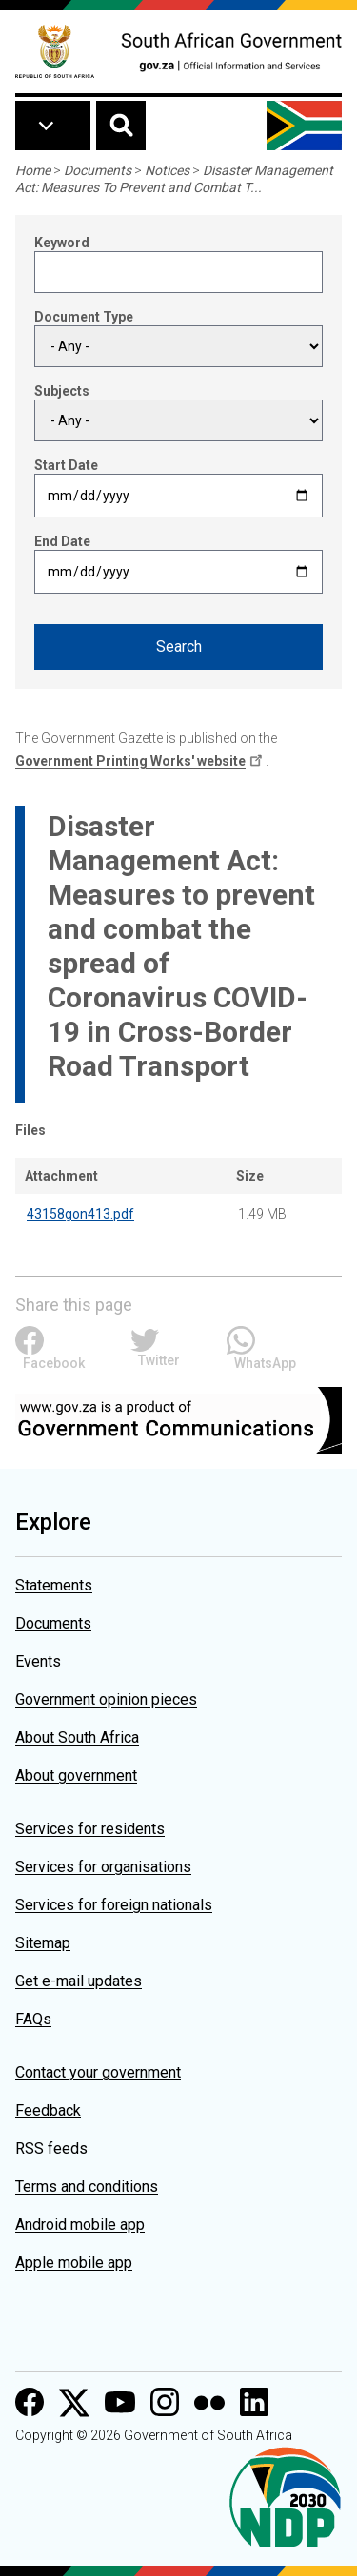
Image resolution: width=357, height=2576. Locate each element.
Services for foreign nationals (113, 1905)
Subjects (61, 391)
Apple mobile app (73, 2263)
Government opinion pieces (106, 1699)
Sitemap (42, 1943)
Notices (167, 170)
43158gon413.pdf (80, 1213)
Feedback (48, 2110)
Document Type (83, 316)
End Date (62, 541)
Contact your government (98, 2072)
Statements (53, 1585)
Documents (97, 170)
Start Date (66, 465)
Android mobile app (80, 2224)
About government (76, 1775)
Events (38, 1661)
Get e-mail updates (78, 1981)
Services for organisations (103, 1867)
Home (32, 170)
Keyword (61, 242)
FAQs (33, 2019)
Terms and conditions (86, 2186)
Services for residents (90, 1829)
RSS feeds (51, 2148)
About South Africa (77, 1737)
